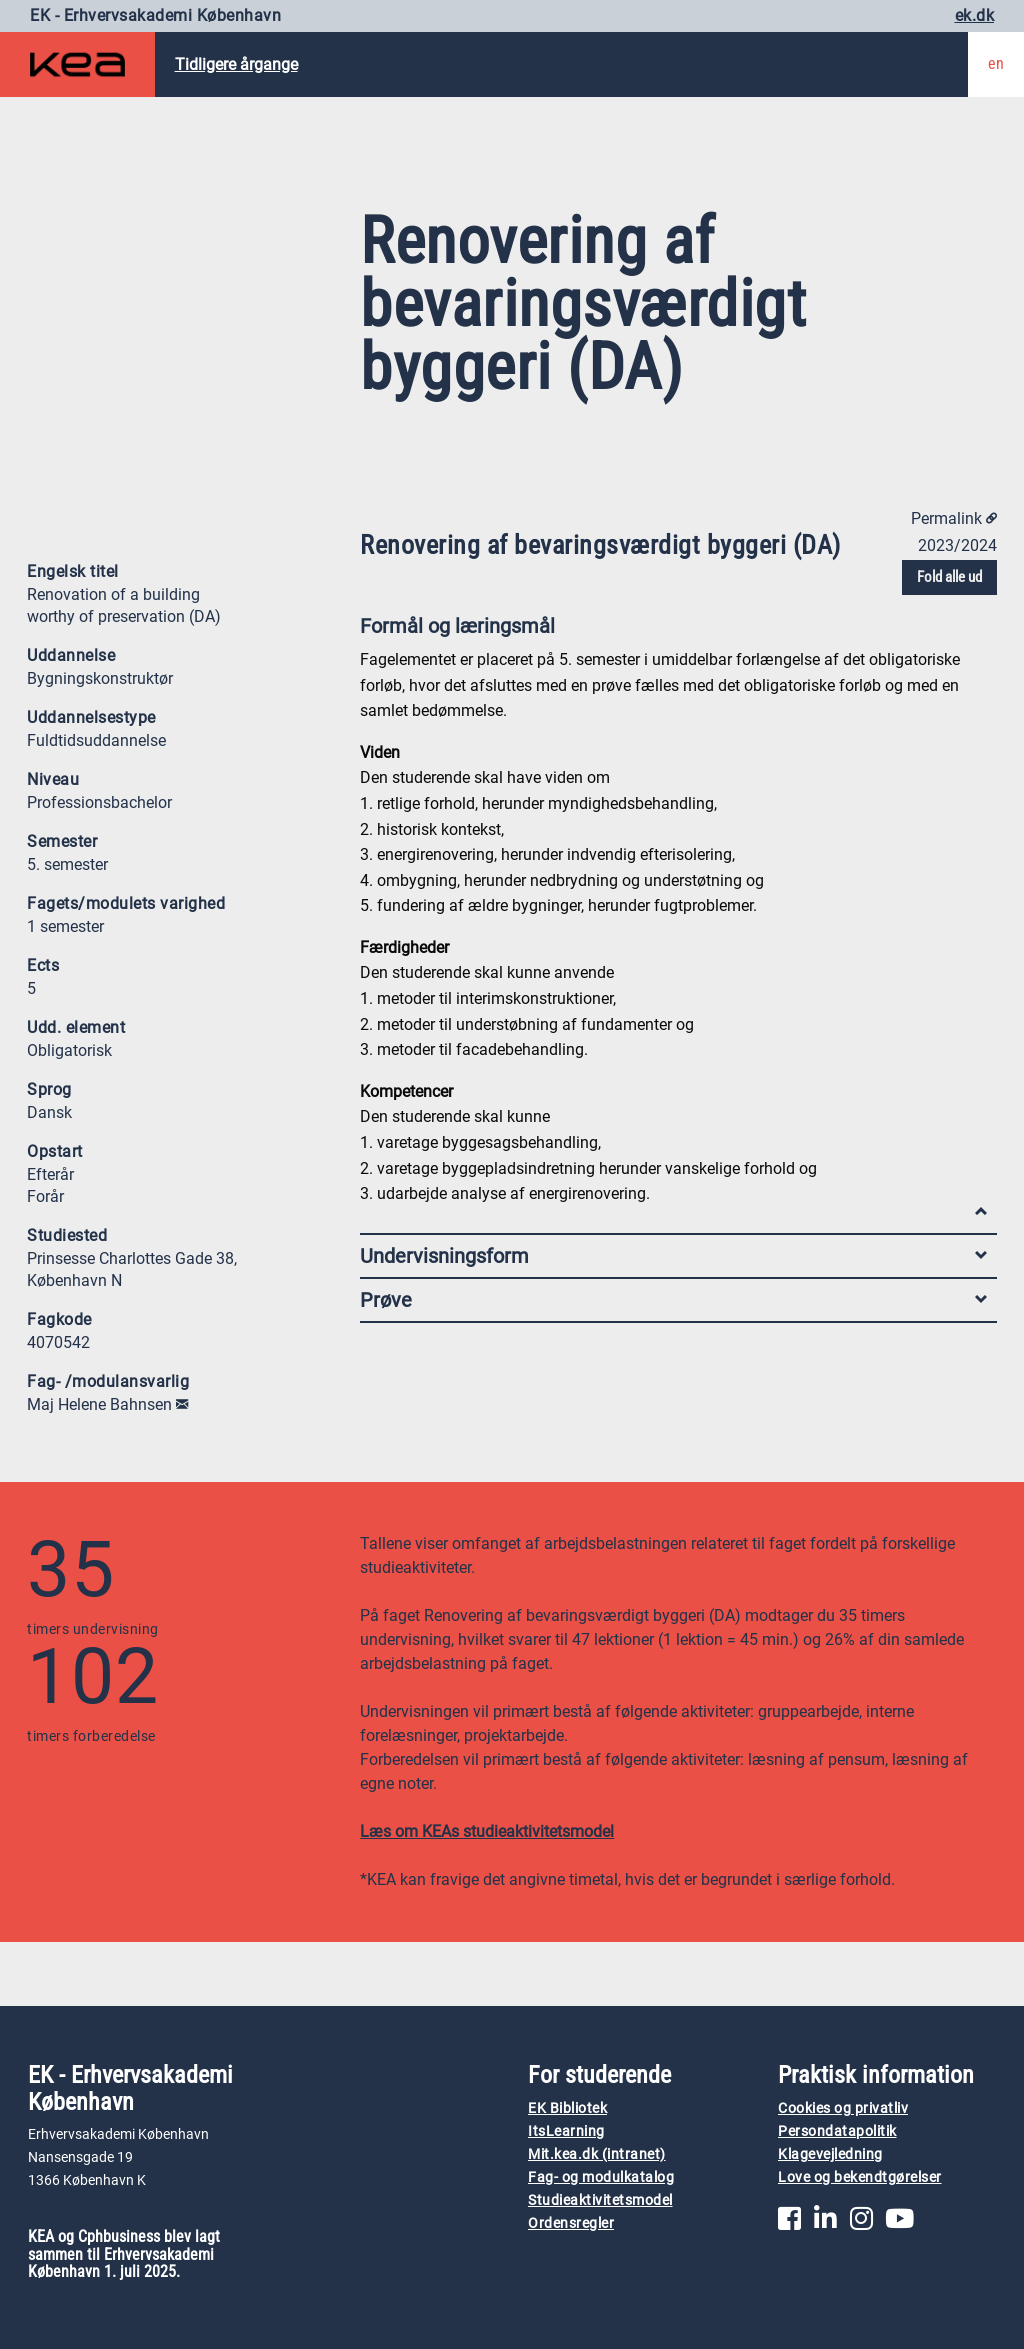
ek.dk (975, 15)
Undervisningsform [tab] (673, 1256)
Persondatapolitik (837, 2131)
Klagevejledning (830, 2154)
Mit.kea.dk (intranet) (597, 2154)
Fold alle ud (949, 577)
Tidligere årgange (236, 64)
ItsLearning (566, 2131)
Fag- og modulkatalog (601, 2177)
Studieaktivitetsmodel (600, 2200)
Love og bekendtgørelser (860, 2177)
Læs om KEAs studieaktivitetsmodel (487, 1831)
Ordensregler (571, 2223)
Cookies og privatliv (843, 2108)
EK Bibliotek (567, 2108)
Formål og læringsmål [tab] (673, 630)
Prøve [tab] (673, 1300)
